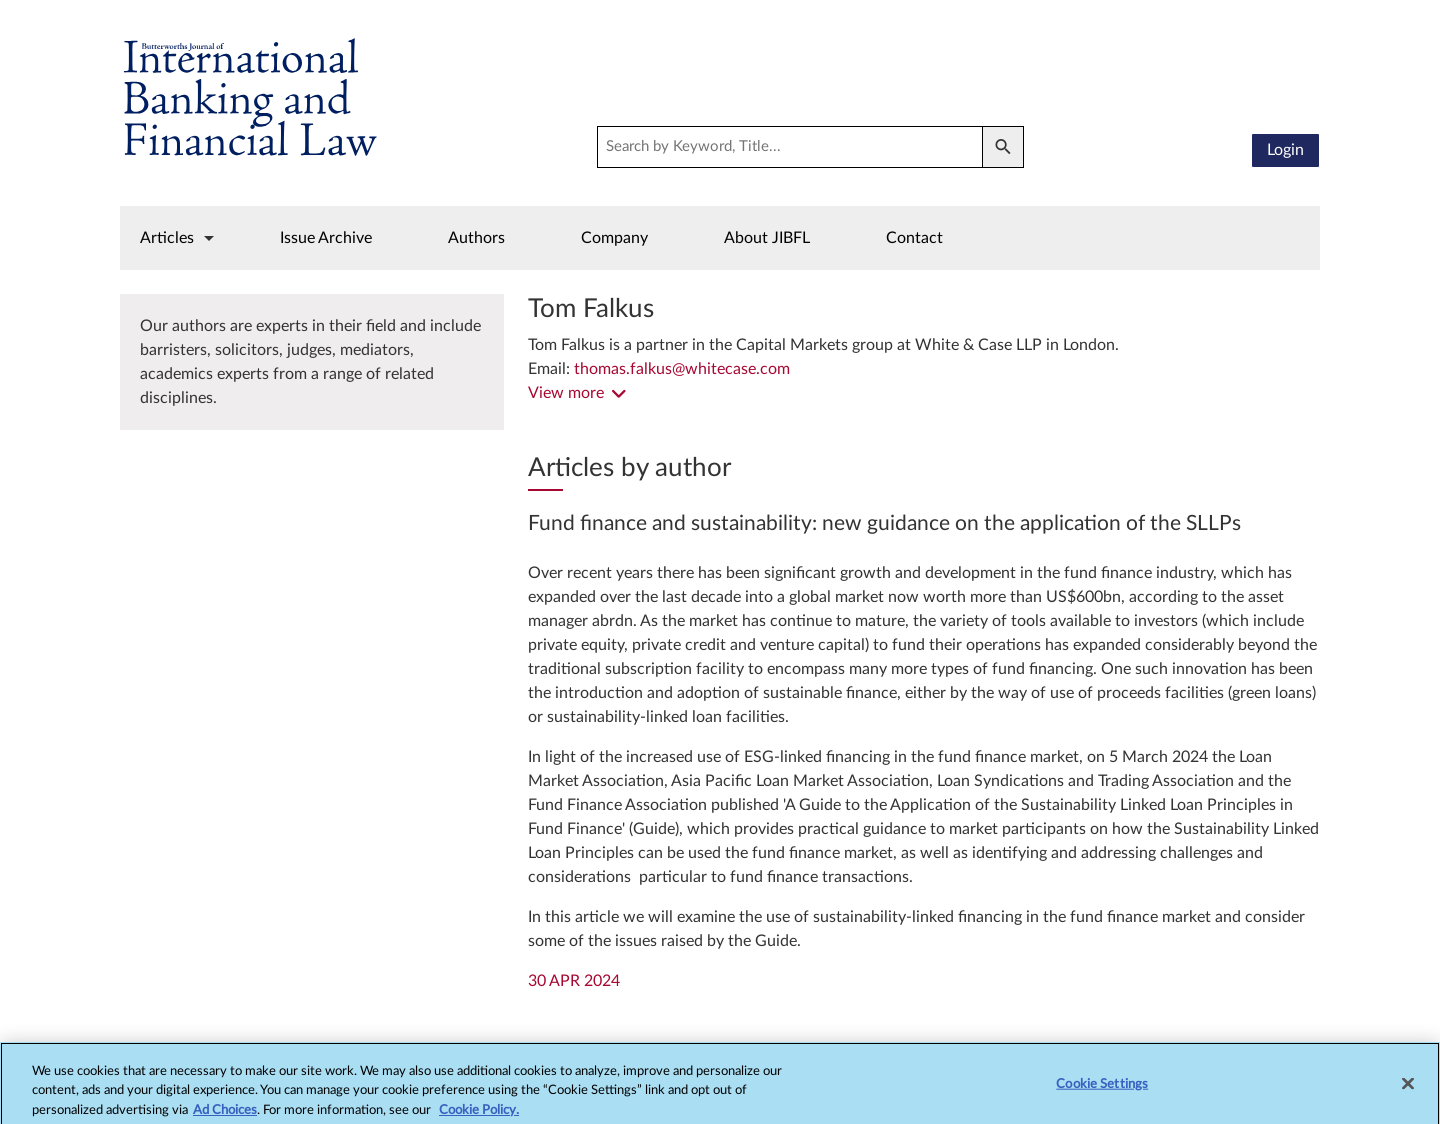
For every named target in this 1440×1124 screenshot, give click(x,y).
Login (1285, 150)
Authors (476, 238)
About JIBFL (767, 238)
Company (614, 238)
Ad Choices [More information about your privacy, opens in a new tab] (225, 1115)
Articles (167, 238)
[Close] (1408, 1089)
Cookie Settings (1102, 1089)
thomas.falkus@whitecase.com (682, 369)
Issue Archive (326, 238)
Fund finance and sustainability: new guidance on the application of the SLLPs (884, 523)
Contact (914, 238)
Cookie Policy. (479, 1115)
